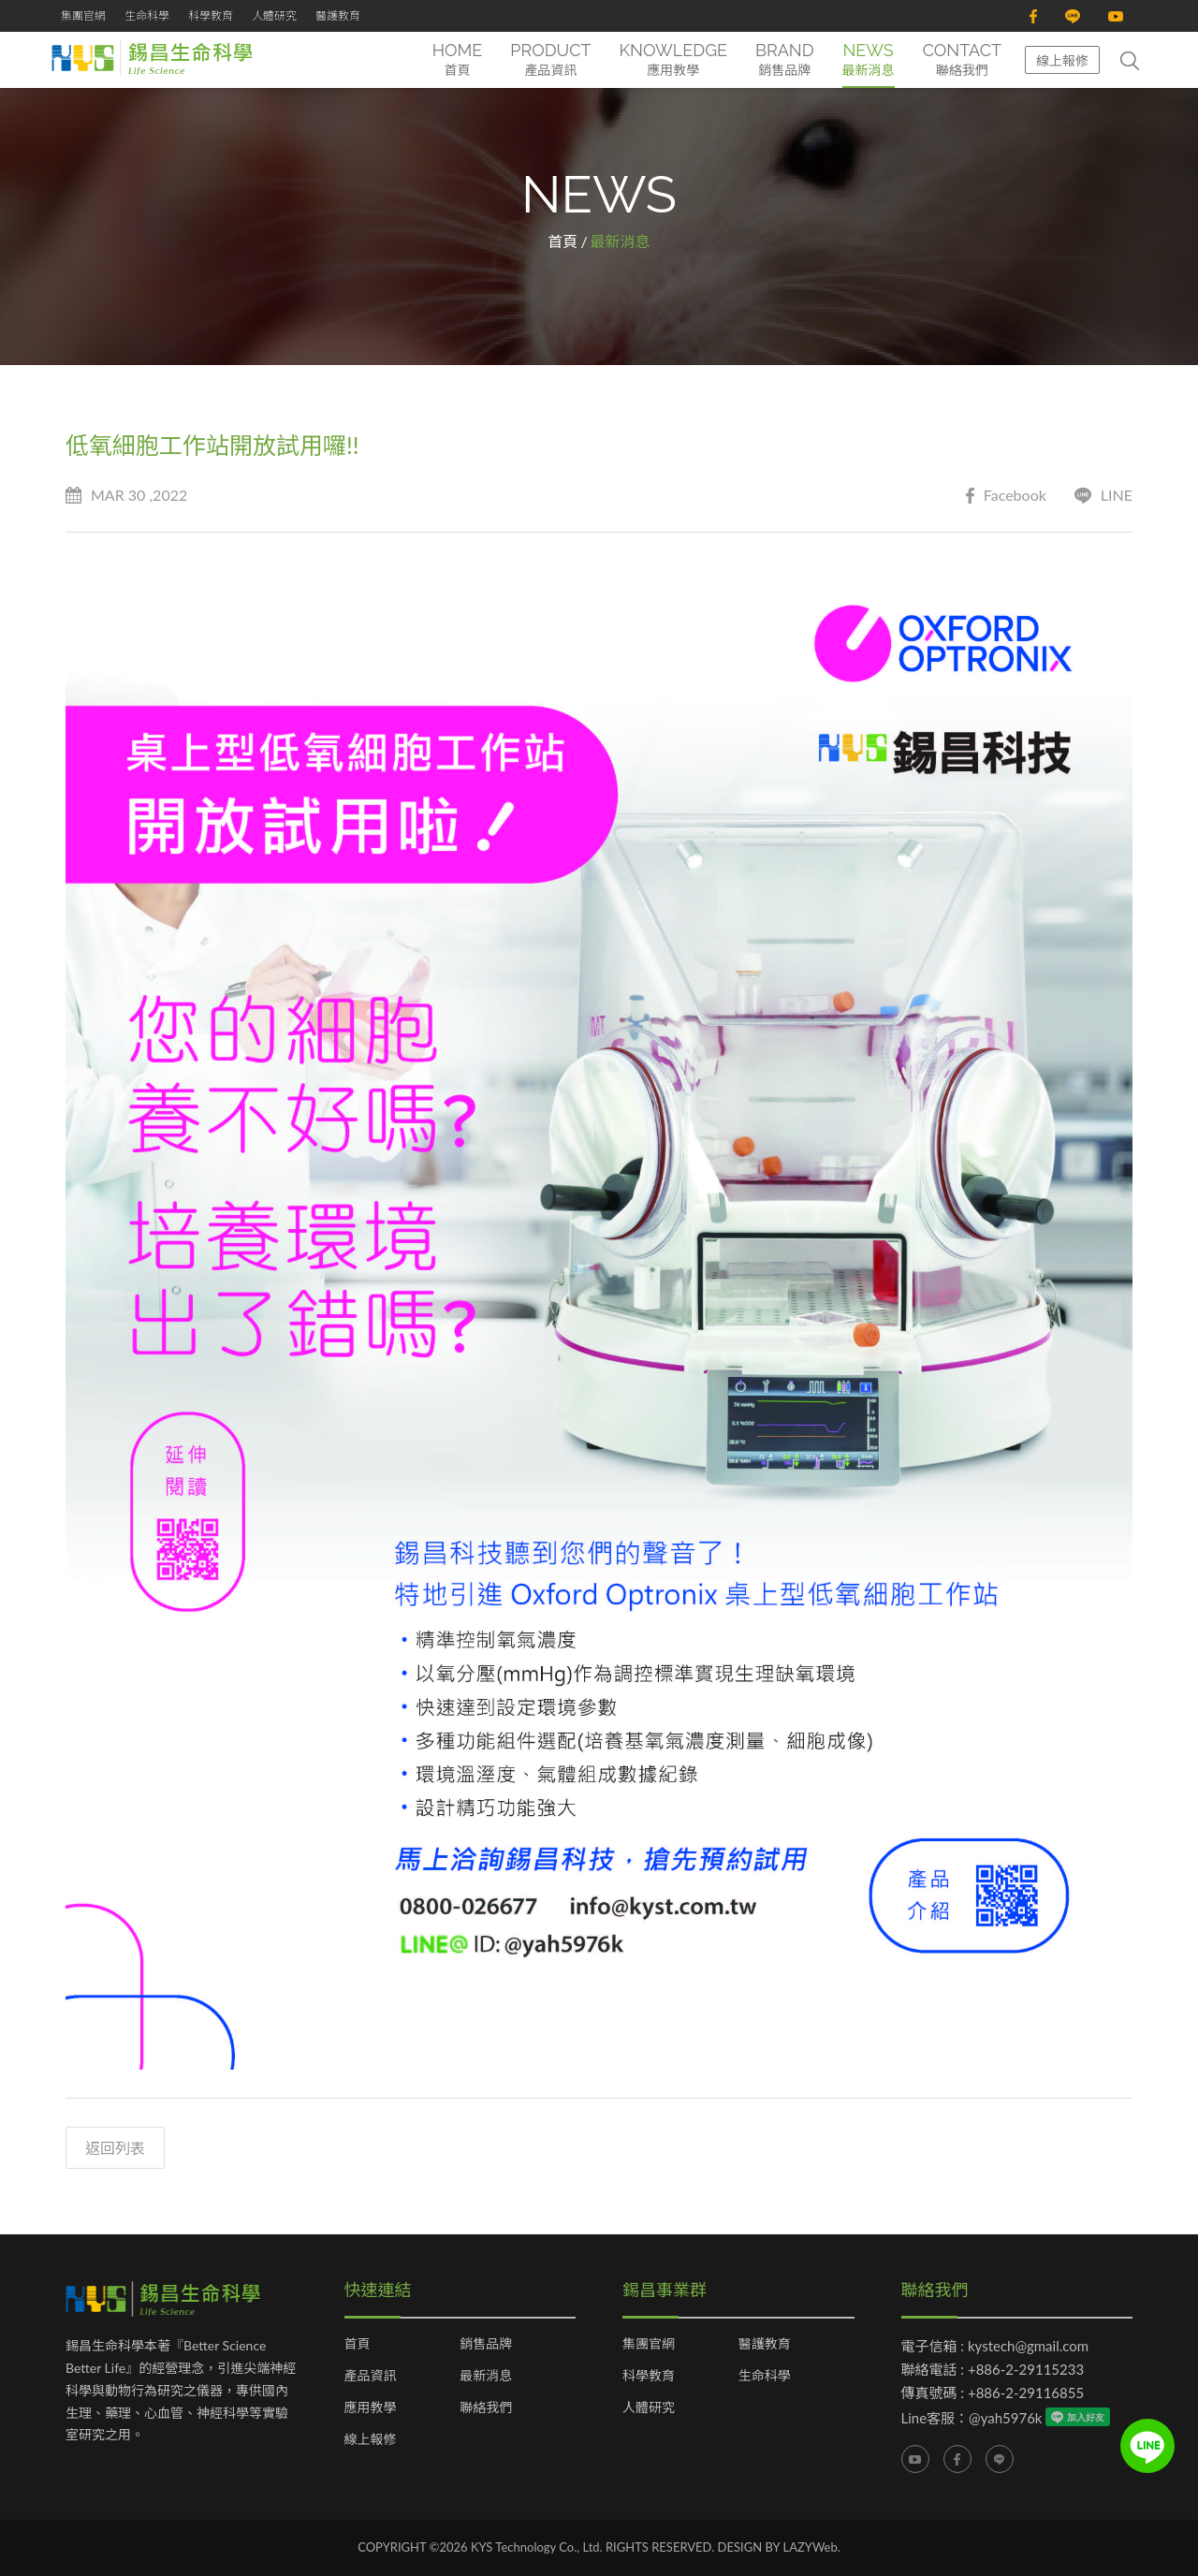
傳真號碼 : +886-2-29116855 (993, 2392)
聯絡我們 (486, 2407)
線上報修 (1062, 60)
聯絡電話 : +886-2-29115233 (993, 2369)
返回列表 (115, 2148)
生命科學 (146, 15)
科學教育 (210, 15)
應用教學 (370, 2407)
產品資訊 (370, 2375)
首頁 (562, 241)
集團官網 (83, 15)
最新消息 (486, 2375)
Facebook (1006, 496)
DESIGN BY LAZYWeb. (779, 2546)
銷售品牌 (486, 2343)
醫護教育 (337, 15)
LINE (1103, 496)
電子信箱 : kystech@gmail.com (995, 2345)
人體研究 (274, 15)
